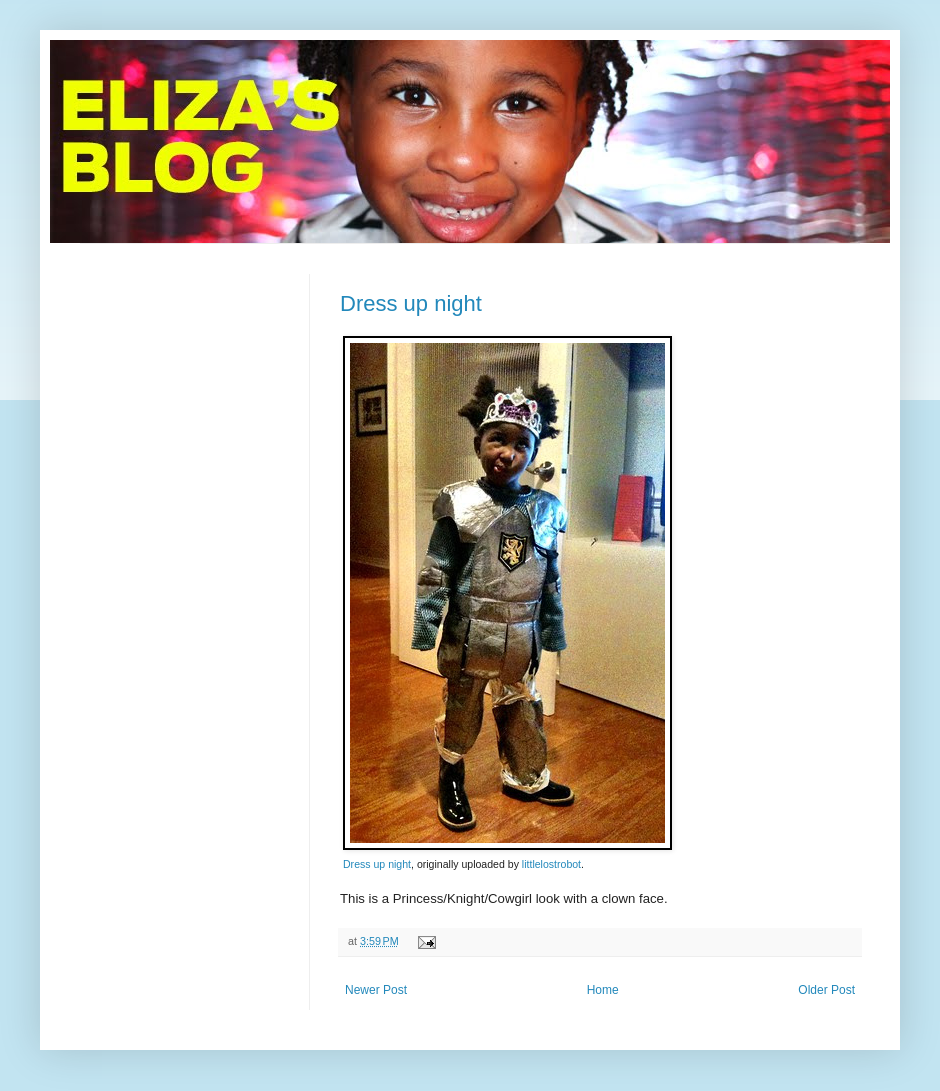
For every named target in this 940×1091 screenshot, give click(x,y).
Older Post (826, 990)
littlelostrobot (551, 864)
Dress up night (411, 303)
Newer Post (376, 990)
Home (603, 990)
